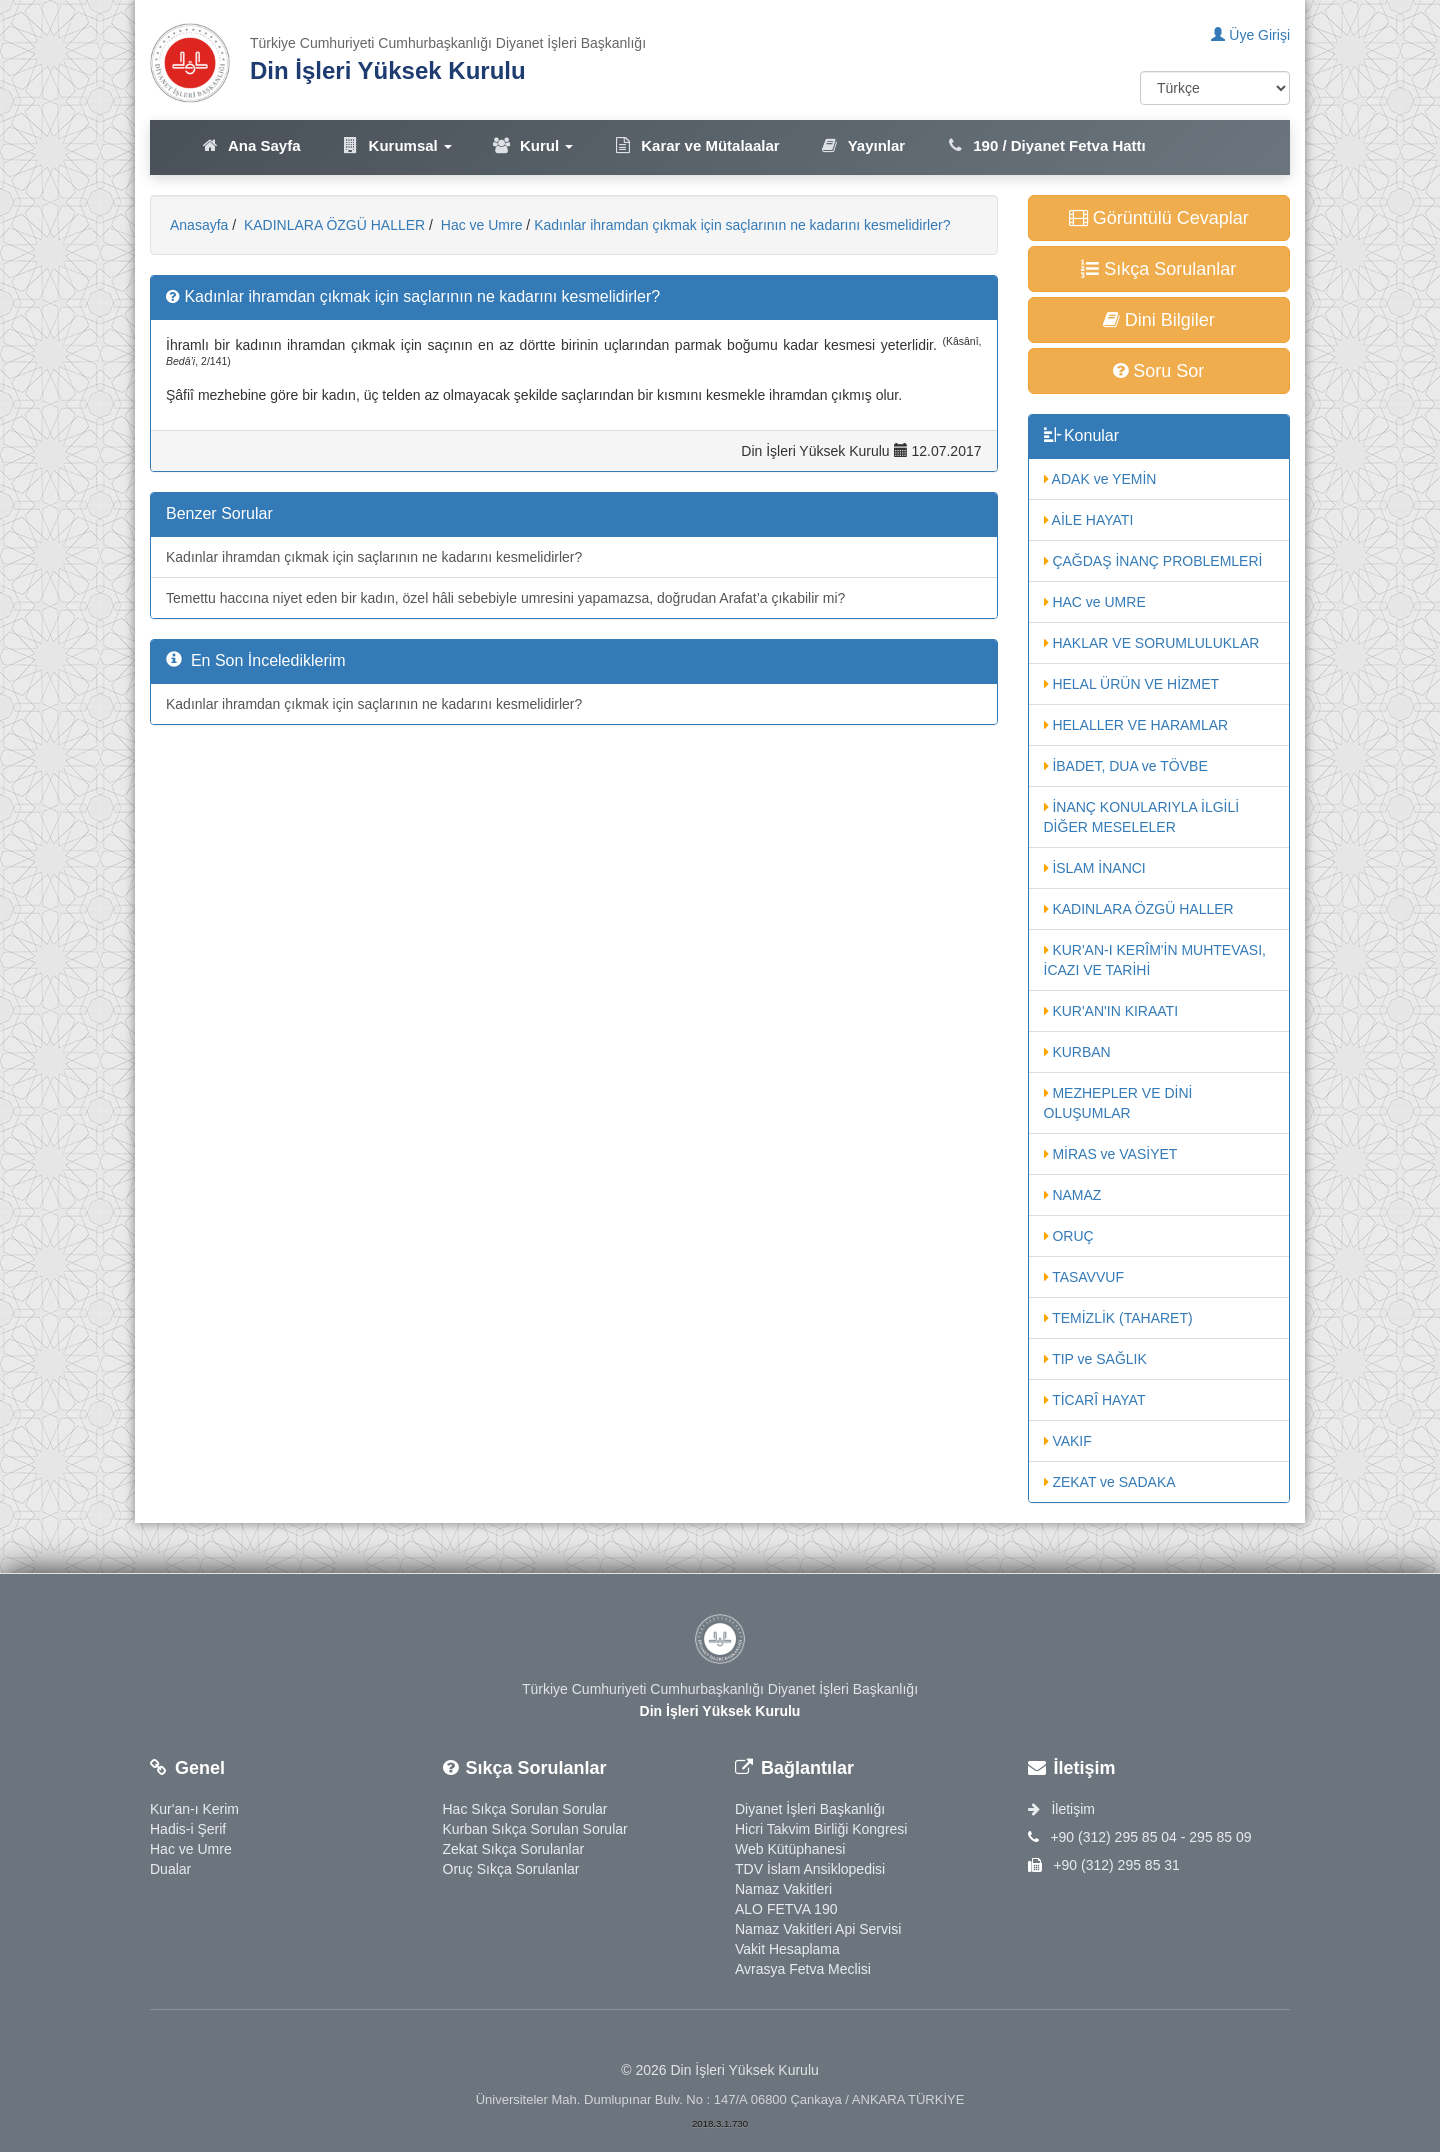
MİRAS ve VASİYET (1111, 1154)
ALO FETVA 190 (786, 1909)
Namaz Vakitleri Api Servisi (818, 1929)
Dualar (170, 1869)
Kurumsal (396, 145)
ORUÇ (1069, 1236)
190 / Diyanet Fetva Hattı (1045, 145)
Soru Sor (1158, 371)
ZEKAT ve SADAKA (1110, 1482)
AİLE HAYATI (1089, 520)
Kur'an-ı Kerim (194, 1809)
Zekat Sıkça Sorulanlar (514, 1849)
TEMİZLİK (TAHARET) (1118, 1318)
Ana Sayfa (250, 145)
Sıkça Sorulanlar (1158, 269)
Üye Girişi (1250, 35)
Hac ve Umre (480, 225)
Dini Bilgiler (1159, 320)
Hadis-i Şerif (188, 1829)
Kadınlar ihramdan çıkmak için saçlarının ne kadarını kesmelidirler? (742, 225)
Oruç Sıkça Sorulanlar (511, 1869)
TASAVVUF (1084, 1277)
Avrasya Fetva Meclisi (803, 1969)
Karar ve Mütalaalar (696, 145)
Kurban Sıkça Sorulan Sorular (535, 1829)
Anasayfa (199, 225)
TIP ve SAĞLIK (1095, 1359)
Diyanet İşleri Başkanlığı (810, 1809)
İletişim (1061, 1809)
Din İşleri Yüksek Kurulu (388, 70)
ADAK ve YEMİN (1100, 479)
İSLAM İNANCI (1095, 868)
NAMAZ (1073, 1195)
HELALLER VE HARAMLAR (1136, 725)
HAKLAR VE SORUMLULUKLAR (1152, 643)
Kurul (532, 145)
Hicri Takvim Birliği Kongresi (821, 1829)
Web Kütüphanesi (790, 1849)
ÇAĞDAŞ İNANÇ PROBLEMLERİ (1153, 561)
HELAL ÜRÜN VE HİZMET (1132, 684)
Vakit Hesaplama (787, 1949)
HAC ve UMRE (1095, 602)
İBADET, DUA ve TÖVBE (1126, 766)
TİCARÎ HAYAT (1095, 1400)
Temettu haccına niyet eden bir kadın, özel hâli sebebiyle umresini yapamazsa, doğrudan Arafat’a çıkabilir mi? (505, 598)
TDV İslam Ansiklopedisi (810, 1869)
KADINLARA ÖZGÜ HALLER (332, 225)
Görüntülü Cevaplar (1159, 218)
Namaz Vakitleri (783, 1889)
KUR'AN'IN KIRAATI (1111, 1011)
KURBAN (1077, 1052)
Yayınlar (863, 145)
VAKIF (1068, 1441)
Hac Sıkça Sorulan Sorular (525, 1809)
